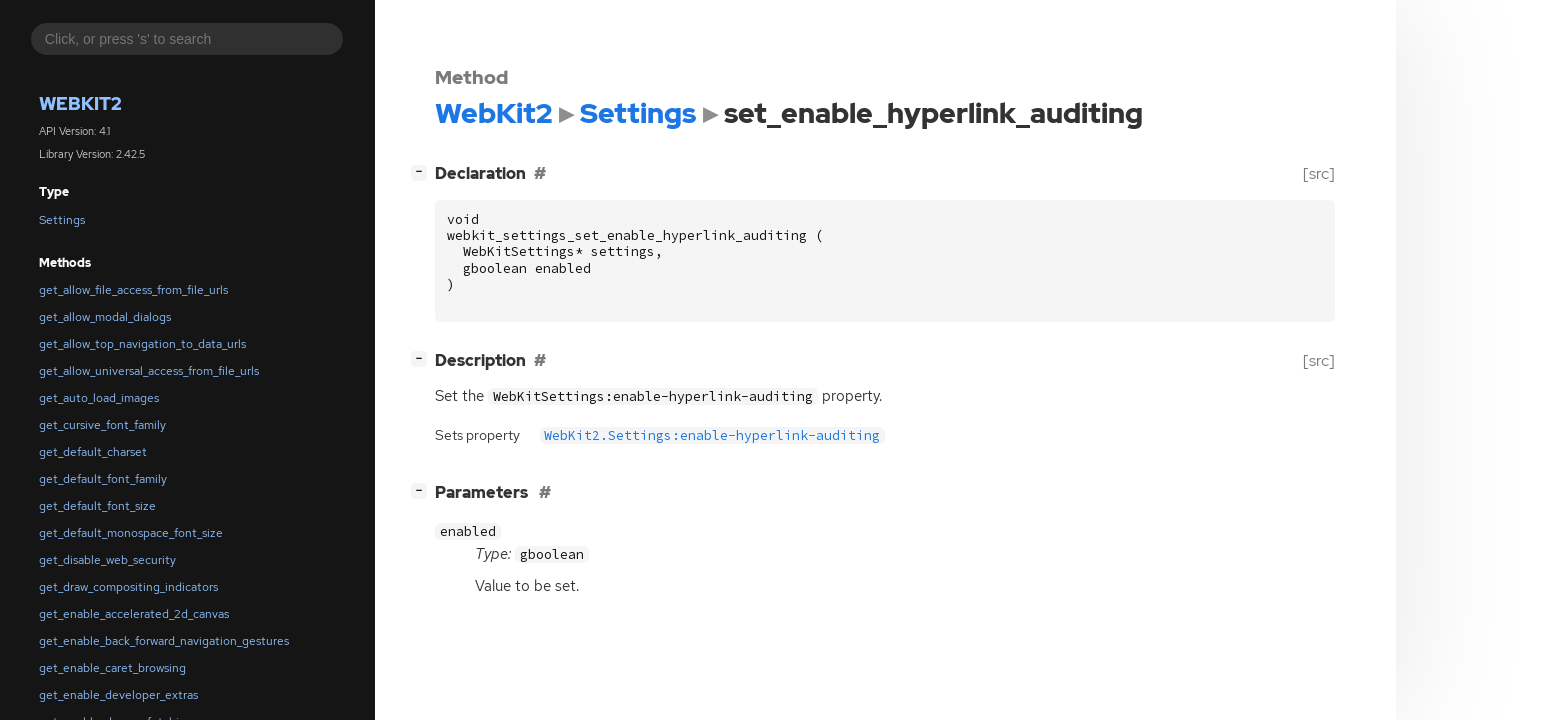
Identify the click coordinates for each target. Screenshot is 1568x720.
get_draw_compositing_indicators (128, 587)
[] (423, 171)
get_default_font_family (103, 479)
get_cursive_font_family (102, 425)
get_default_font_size (97, 506)
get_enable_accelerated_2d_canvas (134, 614)
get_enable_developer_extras (118, 695)
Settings (62, 220)
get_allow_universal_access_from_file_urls (149, 371)
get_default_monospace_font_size (131, 533)
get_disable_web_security (107, 560)
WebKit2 (80, 103)
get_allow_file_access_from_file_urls (133, 290)
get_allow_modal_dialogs (105, 317)
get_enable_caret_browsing (112, 668)
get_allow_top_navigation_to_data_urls (142, 344)
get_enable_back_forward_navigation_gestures (164, 641)
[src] (1319, 173)
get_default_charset (93, 452)
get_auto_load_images (99, 398)
